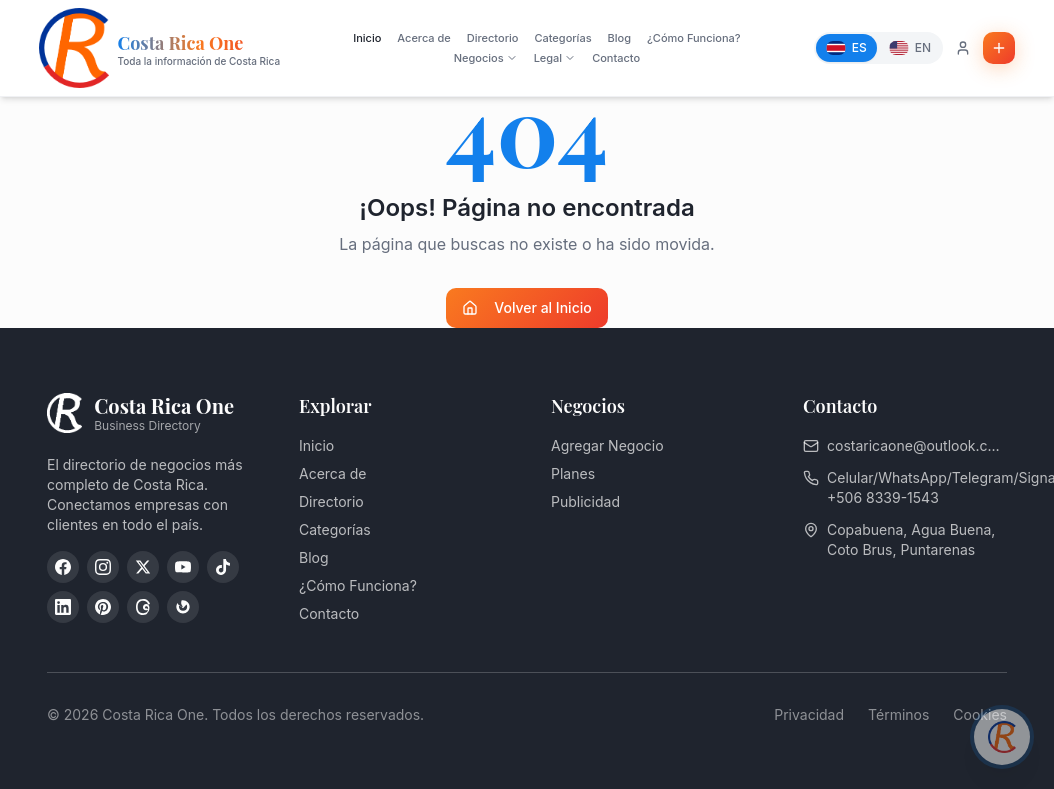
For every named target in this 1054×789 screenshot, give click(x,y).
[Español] (846, 48)
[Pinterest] (103, 607)
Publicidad (585, 501)
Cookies (980, 714)
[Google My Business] (183, 607)
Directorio (493, 38)
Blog (619, 38)
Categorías (562, 38)
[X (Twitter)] (143, 567)
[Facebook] (63, 567)
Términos (898, 714)
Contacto (616, 58)
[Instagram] (103, 567)
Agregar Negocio (607, 445)
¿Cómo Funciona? (694, 38)
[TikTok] (223, 567)
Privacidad (809, 714)
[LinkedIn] (63, 607)
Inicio (367, 38)
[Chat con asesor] (1002, 737)
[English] (910, 48)
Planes (573, 473)
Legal (555, 58)
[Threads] (143, 607)
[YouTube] (183, 567)
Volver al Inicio (526, 307)
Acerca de (423, 38)
